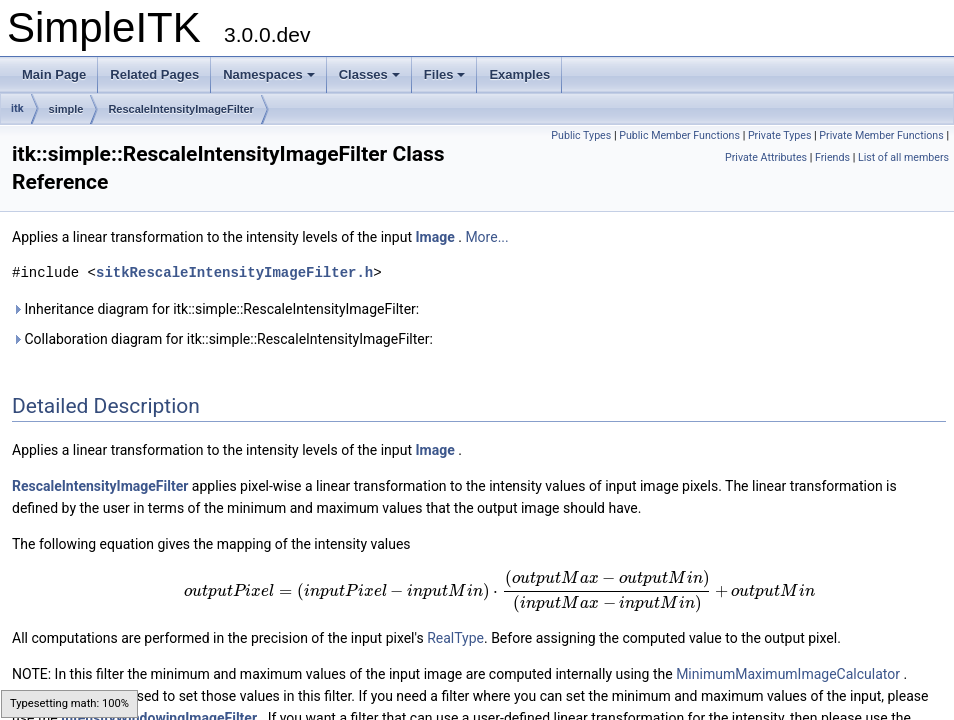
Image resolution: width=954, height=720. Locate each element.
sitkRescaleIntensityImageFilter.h (234, 272)
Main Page (54, 74)
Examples (519, 74)
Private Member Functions (881, 135)
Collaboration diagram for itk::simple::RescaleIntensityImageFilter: (222, 339)
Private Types (780, 135)
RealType (455, 638)
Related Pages (154, 74)
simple (66, 109)
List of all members (903, 157)
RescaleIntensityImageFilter (181, 109)
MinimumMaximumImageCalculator (788, 674)
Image (434, 237)
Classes (369, 74)
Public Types (581, 135)
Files (445, 74)
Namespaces (269, 74)
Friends (832, 157)
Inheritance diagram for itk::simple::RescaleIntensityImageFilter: (215, 309)
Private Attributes (766, 157)
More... (486, 237)
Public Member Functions (679, 135)
